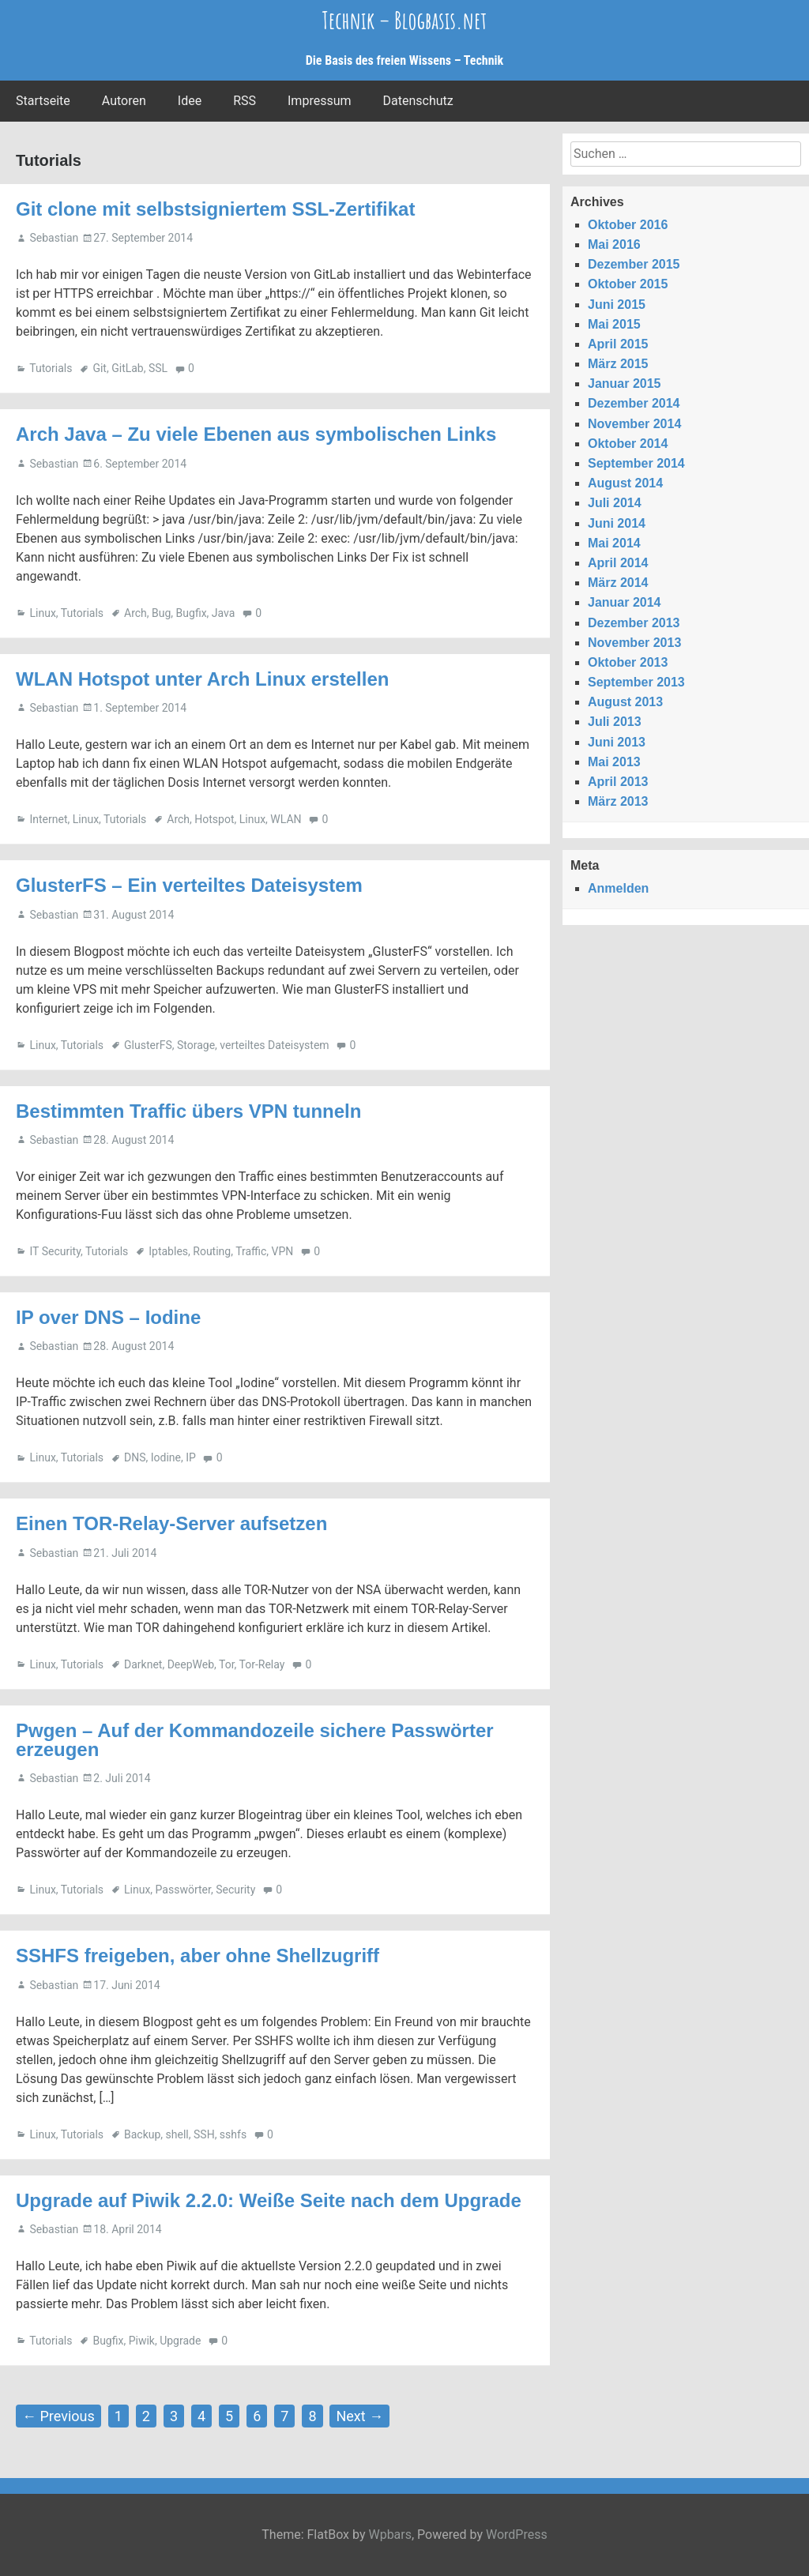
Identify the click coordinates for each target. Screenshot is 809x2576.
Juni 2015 (616, 304)
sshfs (233, 2134)
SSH (204, 2134)
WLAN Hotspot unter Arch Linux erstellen (202, 679)
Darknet (143, 1664)
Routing (212, 1251)
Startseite (43, 100)
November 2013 (634, 642)
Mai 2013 (614, 762)
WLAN (285, 819)
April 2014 (618, 563)
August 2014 (625, 483)
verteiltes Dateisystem (274, 1045)
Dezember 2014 (634, 403)
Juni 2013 (616, 742)
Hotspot (214, 819)
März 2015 (618, 363)
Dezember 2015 (634, 264)
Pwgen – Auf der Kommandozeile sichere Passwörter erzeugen (255, 1740)
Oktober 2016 (628, 224)
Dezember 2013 (634, 623)
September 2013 (636, 682)
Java (223, 613)
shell (177, 2134)
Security (235, 1889)
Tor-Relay (262, 1664)
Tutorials (50, 368)
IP (191, 1457)
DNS (135, 1457)
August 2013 (625, 702)
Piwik (142, 2340)
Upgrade (180, 2340)
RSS (244, 100)
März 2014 (618, 582)
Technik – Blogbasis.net (404, 20)
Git (99, 368)
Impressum (320, 100)
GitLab (127, 368)
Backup (142, 2134)
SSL (158, 368)
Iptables (168, 1251)
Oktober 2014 (628, 443)
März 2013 (618, 801)
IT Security (55, 1251)
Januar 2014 (624, 602)
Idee (189, 100)
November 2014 (634, 424)
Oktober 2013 (628, 662)
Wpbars (390, 2534)
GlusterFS (148, 1045)
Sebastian (53, 237)
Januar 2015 (624, 383)
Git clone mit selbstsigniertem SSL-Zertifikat (215, 209)
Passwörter (183, 1889)
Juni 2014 (616, 523)
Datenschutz (418, 100)
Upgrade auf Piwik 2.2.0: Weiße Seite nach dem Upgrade (268, 2200)
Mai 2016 (614, 244)
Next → (359, 2416)
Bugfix (191, 613)
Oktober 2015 (628, 284)
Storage (196, 1045)
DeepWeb (190, 1664)
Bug (161, 613)
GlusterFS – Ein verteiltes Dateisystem (189, 885)
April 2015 (618, 344)
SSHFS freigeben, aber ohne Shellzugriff (197, 1955)
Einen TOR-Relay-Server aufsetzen (171, 1523)
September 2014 (636, 463)
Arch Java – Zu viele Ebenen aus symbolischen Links (256, 434)
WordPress (516, 2534)
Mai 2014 (614, 543)
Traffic (250, 1251)
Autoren (124, 100)
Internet (48, 819)
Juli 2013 (615, 721)
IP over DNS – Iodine (108, 1317)
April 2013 (618, 781)
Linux (42, 613)
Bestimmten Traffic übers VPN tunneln (188, 1111)
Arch (135, 613)
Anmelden (618, 888)
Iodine (166, 1457)
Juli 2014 (615, 503)
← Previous (58, 2416)
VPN (283, 1251)
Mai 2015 (614, 324)
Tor (227, 1664)
